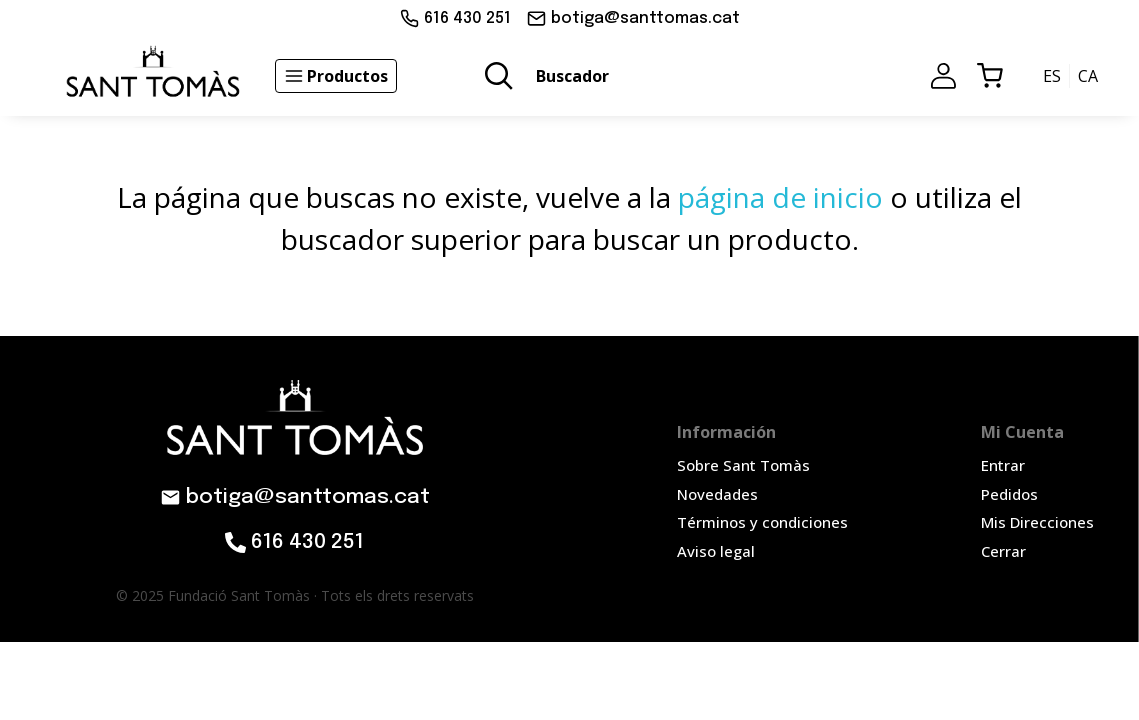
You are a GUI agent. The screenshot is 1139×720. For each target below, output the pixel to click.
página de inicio (780, 197)
